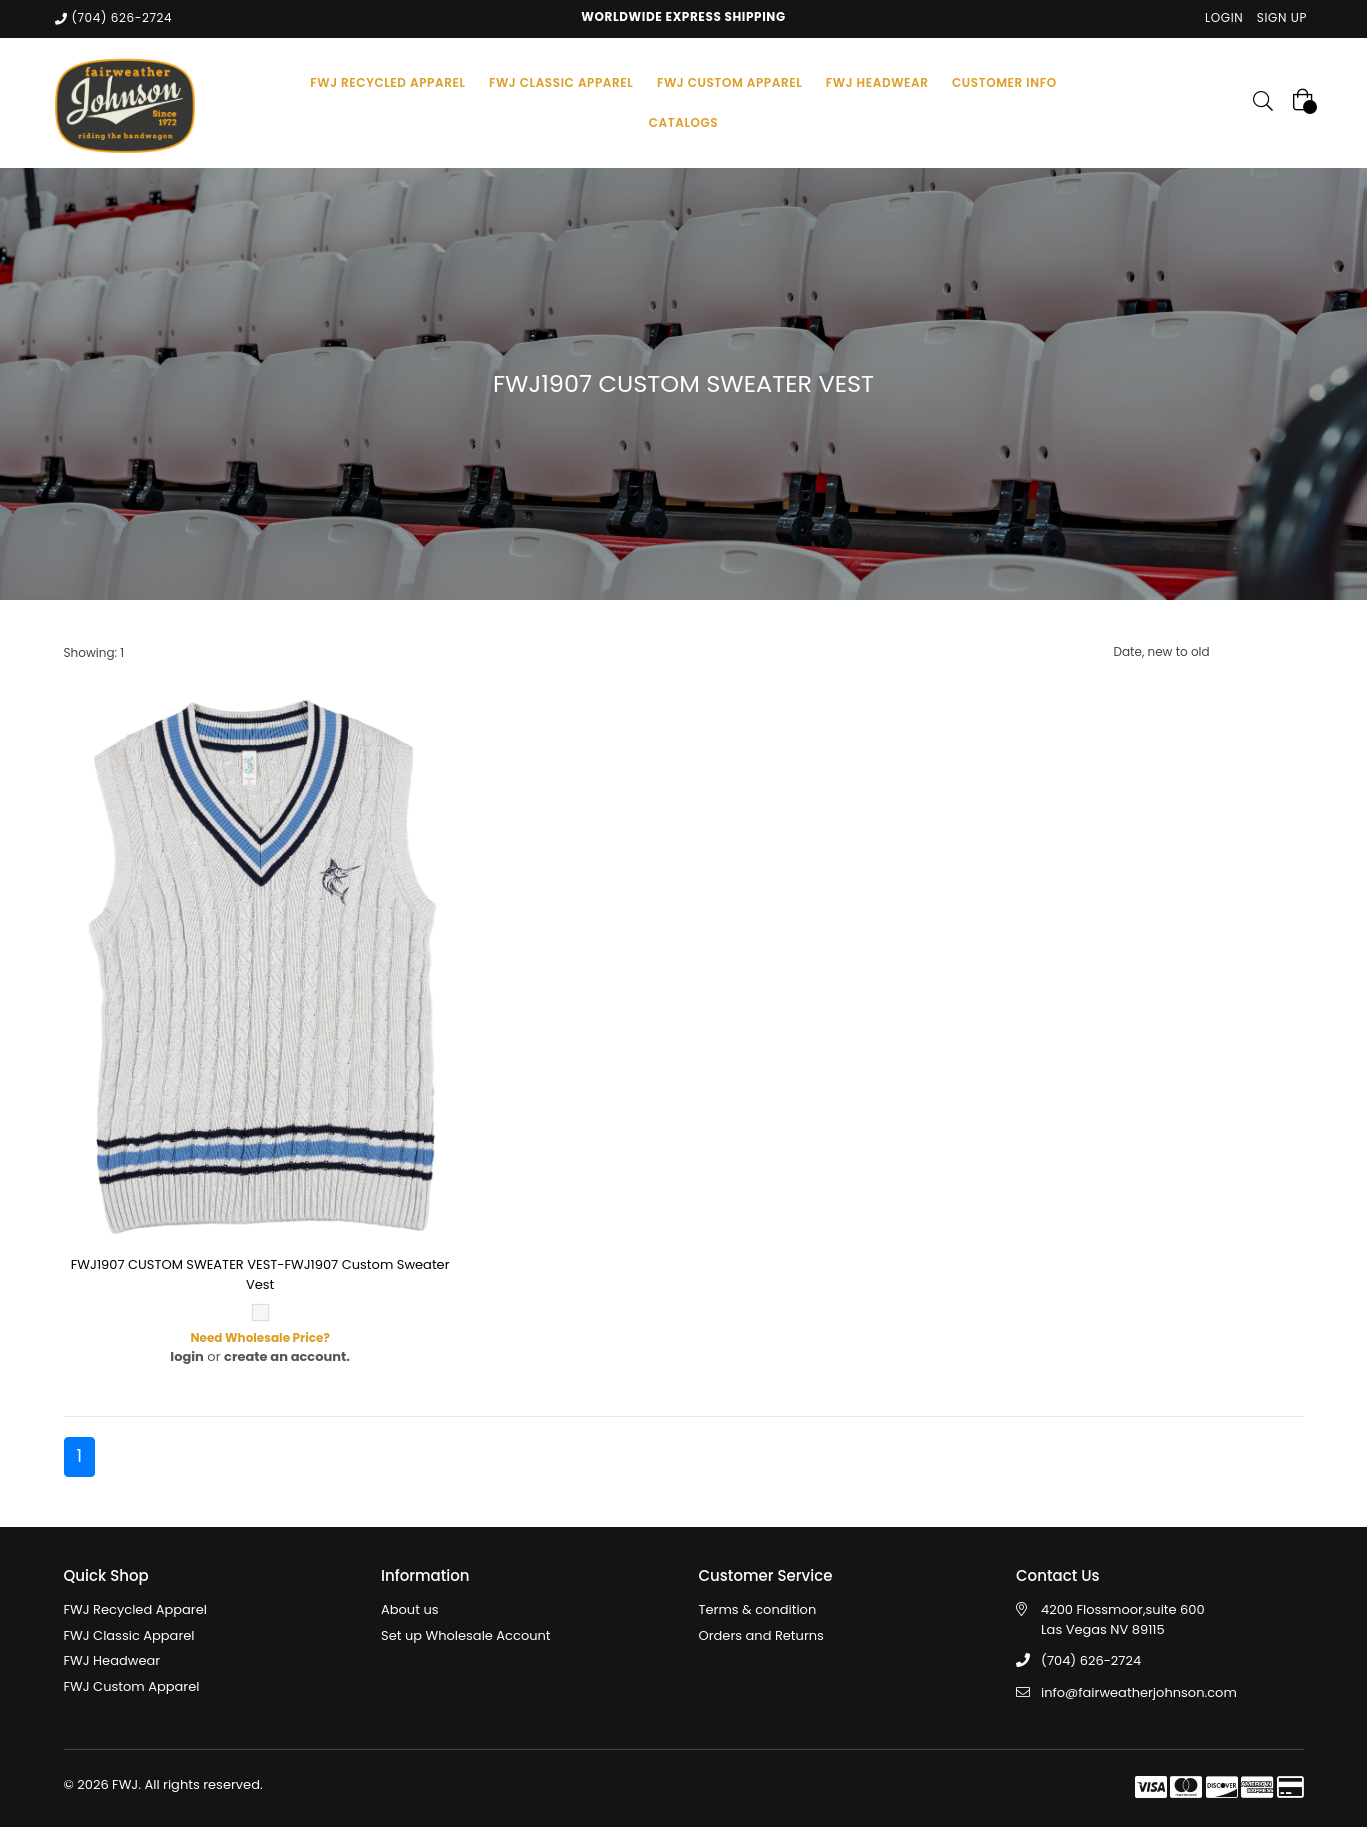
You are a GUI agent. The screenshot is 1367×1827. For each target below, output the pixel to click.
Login (1224, 17)
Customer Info (1004, 82)
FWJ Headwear (112, 1660)
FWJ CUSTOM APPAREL (729, 82)
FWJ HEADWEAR (877, 82)
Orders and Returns (761, 1635)
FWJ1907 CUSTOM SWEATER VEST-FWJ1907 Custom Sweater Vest (260, 1274)
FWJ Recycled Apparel (135, 1609)
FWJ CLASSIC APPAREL (561, 82)
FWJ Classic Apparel (129, 1635)
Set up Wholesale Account (466, 1635)
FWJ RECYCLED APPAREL (387, 82)
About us (410, 1609)
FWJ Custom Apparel (132, 1686)
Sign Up (1282, 17)
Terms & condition (758, 1609)
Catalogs (684, 122)
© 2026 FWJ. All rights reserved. (163, 1784)
